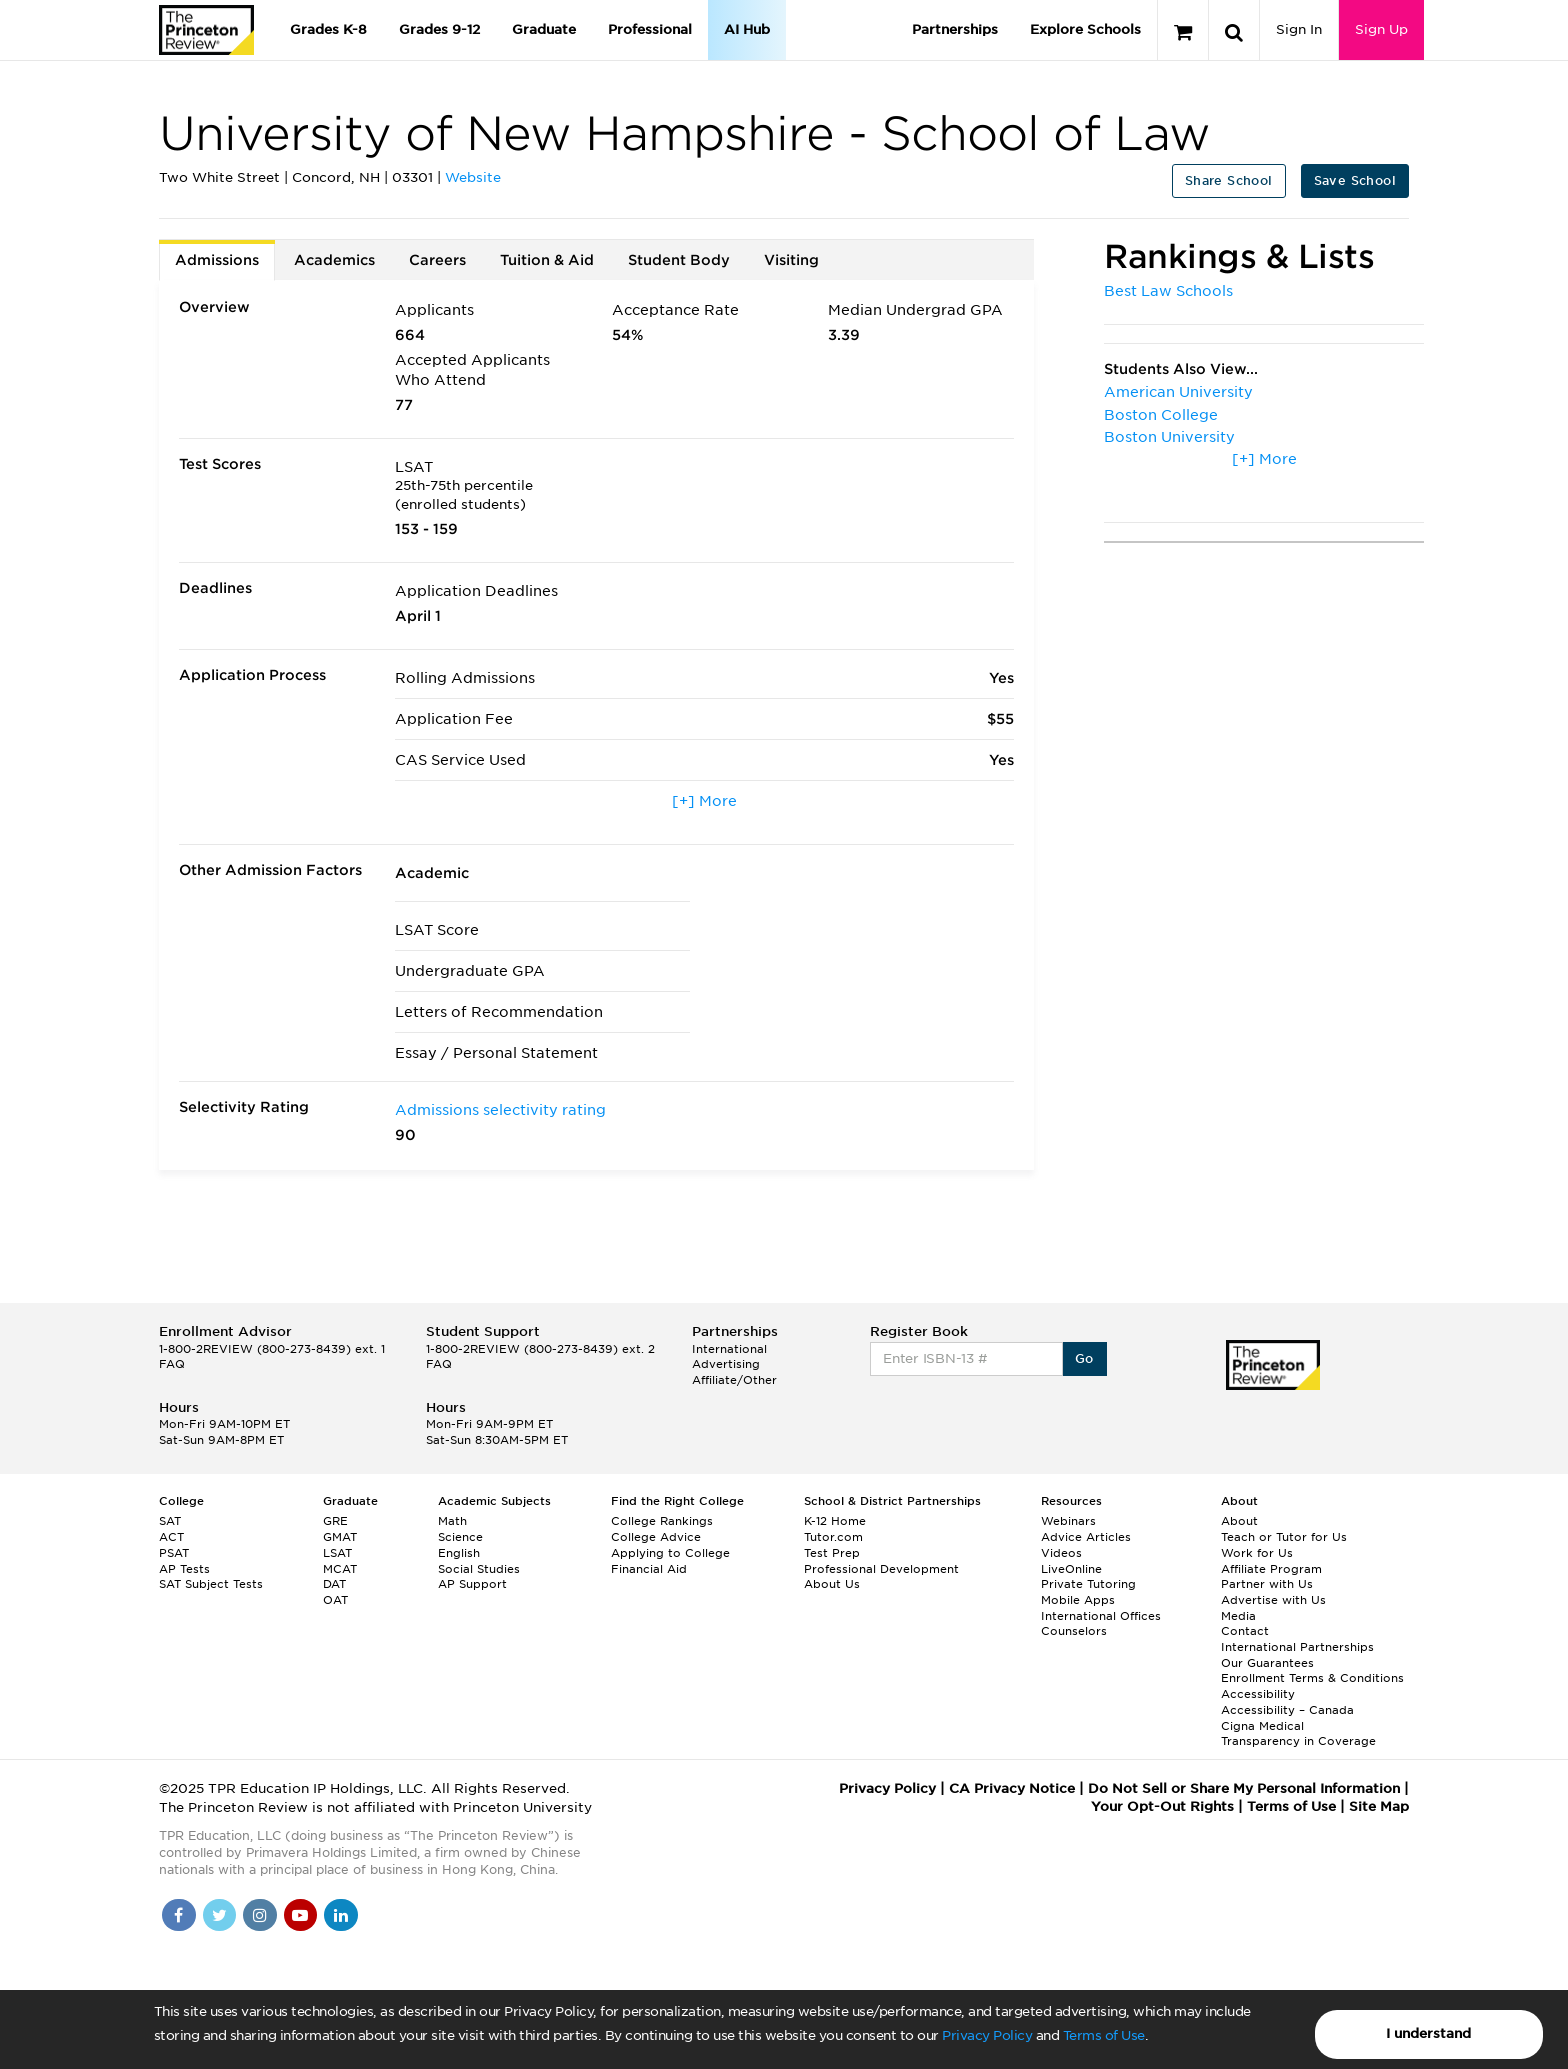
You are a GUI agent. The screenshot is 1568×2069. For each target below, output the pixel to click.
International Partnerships (1297, 1647)
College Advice (656, 1537)
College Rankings (662, 1521)
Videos (1061, 1553)
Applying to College (670, 1553)
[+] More (704, 801)
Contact (1245, 1631)
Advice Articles (1086, 1537)
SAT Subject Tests (211, 1584)
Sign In (1299, 29)
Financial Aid (649, 1569)
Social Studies (479, 1569)
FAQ (172, 1364)
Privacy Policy (987, 2035)
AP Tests (184, 1569)
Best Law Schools (1168, 291)
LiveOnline (1071, 1569)
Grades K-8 (328, 29)
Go (1084, 1358)
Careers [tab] (437, 260)
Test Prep (832, 1553)
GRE (335, 1521)
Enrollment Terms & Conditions (1312, 1678)
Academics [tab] (334, 260)
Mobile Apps (1078, 1600)
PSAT (174, 1553)
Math (452, 1521)
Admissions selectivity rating (500, 1110)
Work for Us (1257, 1553)
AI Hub (747, 29)
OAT (335, 1600)
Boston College (1161, 415)
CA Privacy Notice (1012, 1788)
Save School (1355, 180)
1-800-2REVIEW (272, 1349)
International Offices (1101, 1616)
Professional (650, 29)
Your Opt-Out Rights (1162, 1806)
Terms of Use (1104, 2035)
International (729, 1349)
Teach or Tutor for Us (1284, 1537)
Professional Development (881, 1569)
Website (473, 177)
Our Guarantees (1267, 1663)
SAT (170, 1521)
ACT (171, 1537)
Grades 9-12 (439, 29)
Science (460, 1537)
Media (1238, 1616)
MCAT (340, 1569)
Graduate (544, 29)
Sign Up (1381, 29)
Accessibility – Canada (1287, 1710)
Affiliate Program (1271, 1569)
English (459, 1553)
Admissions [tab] (217, 260)
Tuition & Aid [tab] (547, 260)
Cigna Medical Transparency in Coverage (1298, 1734)
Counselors (1074, 1631)
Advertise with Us (1273, 1600)
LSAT (337, 1553)
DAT (334, 1584)
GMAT (340, 1537)
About (1239, 1521)
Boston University (1169, 437)
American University (1178, 392)
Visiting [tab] (791, 260)
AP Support (472, 1584)
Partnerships (955, 29)
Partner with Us (1267, 1584)
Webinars (1068, 1521)
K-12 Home (835, 1521)
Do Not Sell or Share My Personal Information (1244, 1788)
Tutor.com (833, 1537)
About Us (832, 1584)
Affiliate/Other (734, 1380)
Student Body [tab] (679, 260)
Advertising (726, 1364)
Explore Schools (1085, 29)
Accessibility (1258, 1694)
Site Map (1379, 1806)
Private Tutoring (1088, 1584)
